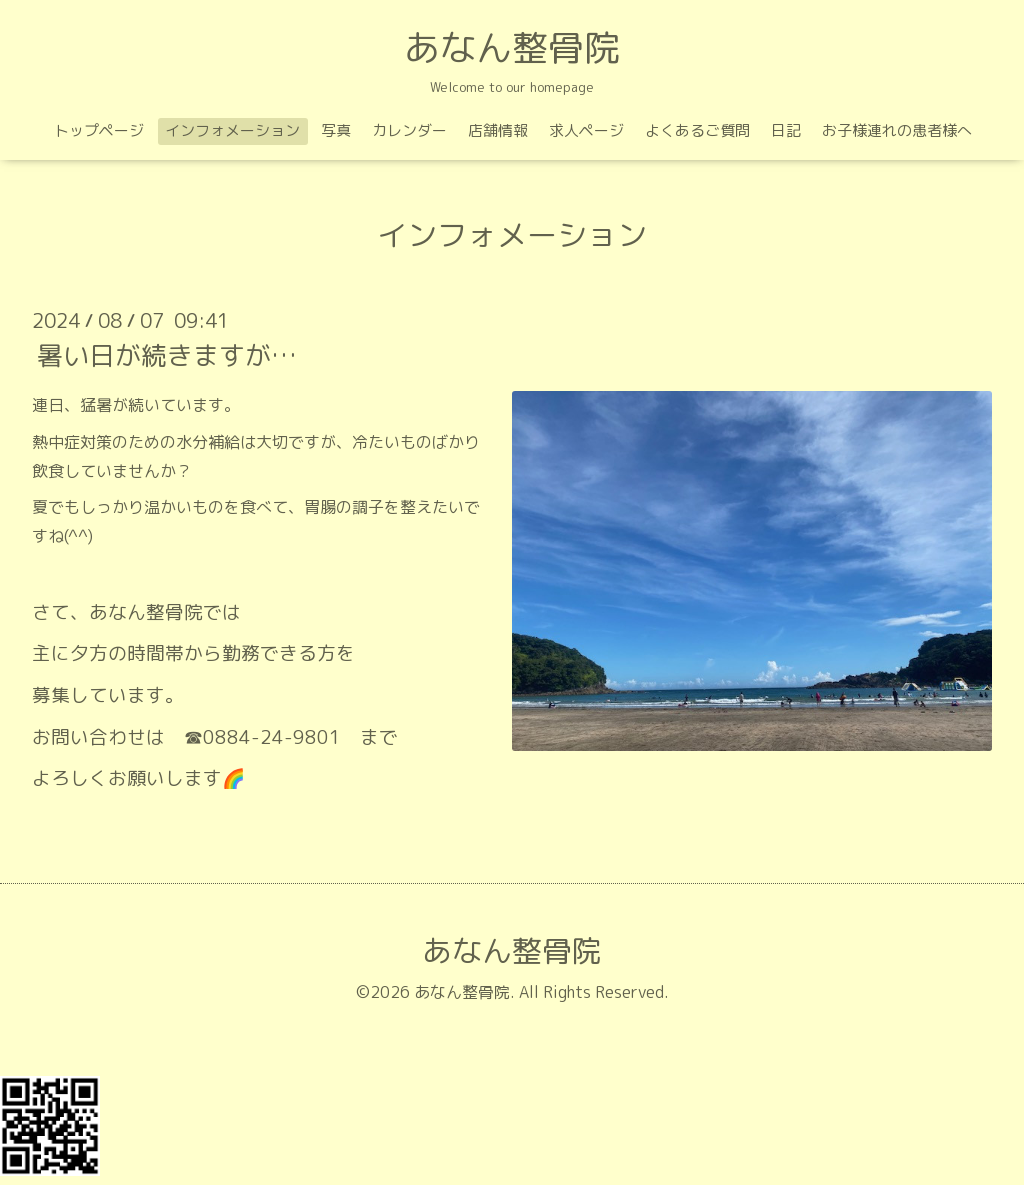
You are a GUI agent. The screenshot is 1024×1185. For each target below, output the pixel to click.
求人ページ (586, 130)
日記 (786, 130)
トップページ (99, 130)
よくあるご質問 (697, 130)
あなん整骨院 (512, 47)
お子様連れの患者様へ (897, 130)
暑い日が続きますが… (167, 355)
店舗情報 (498, 130)
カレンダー (409, 130)
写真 (336, 130)
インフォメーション (232, 130)
